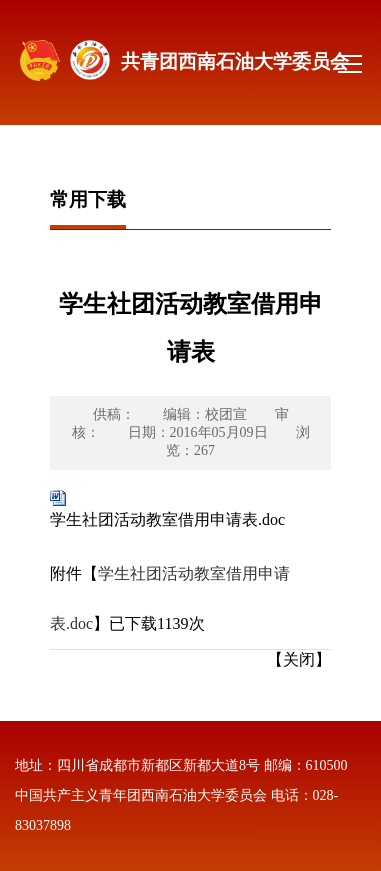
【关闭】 (299, 659)
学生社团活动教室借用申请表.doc (167, 519)
